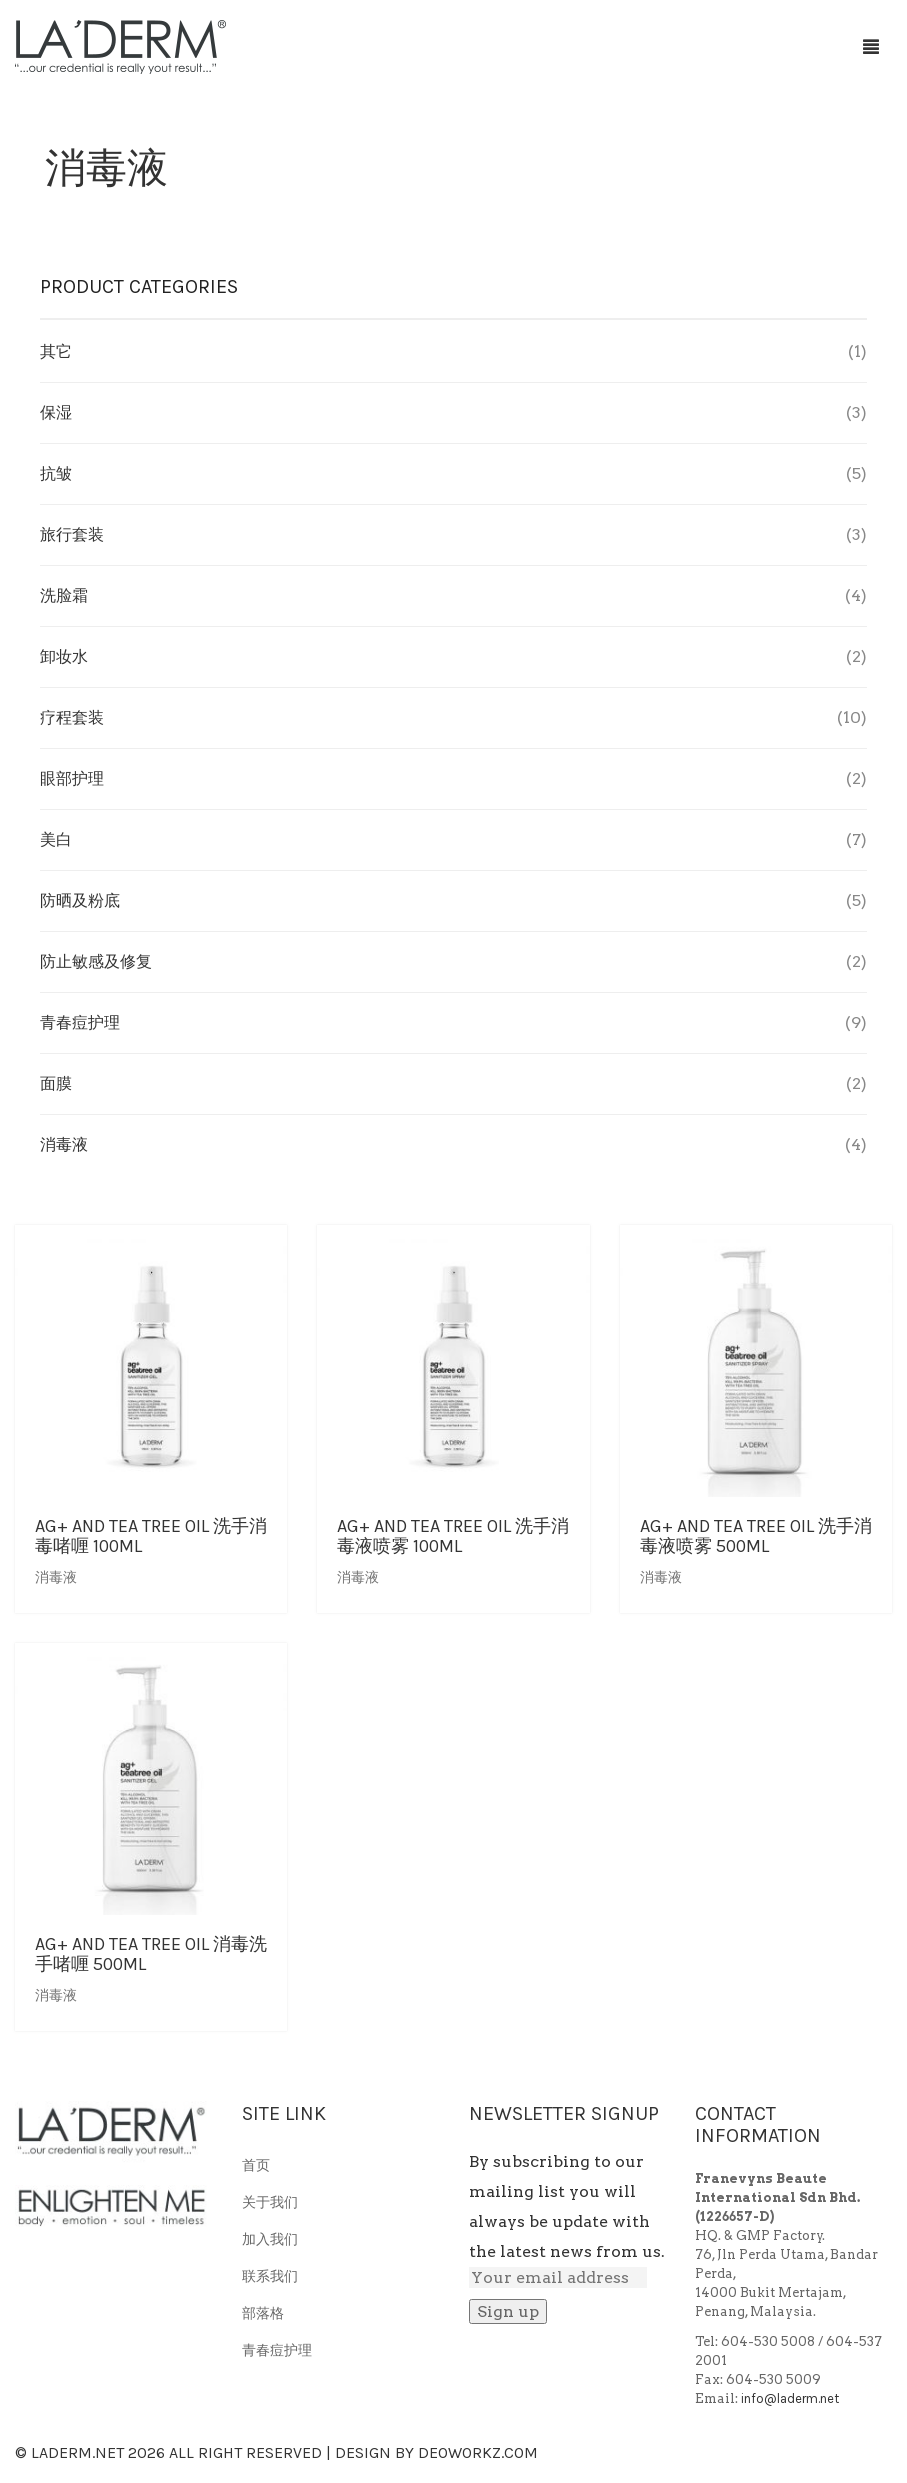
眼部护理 (72, 778)
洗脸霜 (64, 595)
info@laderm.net (790, 2398)
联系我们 (270, 2276)
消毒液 (56, 1577)
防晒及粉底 (80, 900)
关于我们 (270, 2202)
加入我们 (270, 2239)
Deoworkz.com (478, 2452)
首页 (256, 2165)
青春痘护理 (80, 1022)
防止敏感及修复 (96, 961)
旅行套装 (72, 534)
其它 (56, 351)
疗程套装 (72, 717)
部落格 (263, 2313)
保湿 (56, 412)
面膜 (56, 1083)
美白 (56, 839)
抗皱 (56, 473)
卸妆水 (64, 656)
